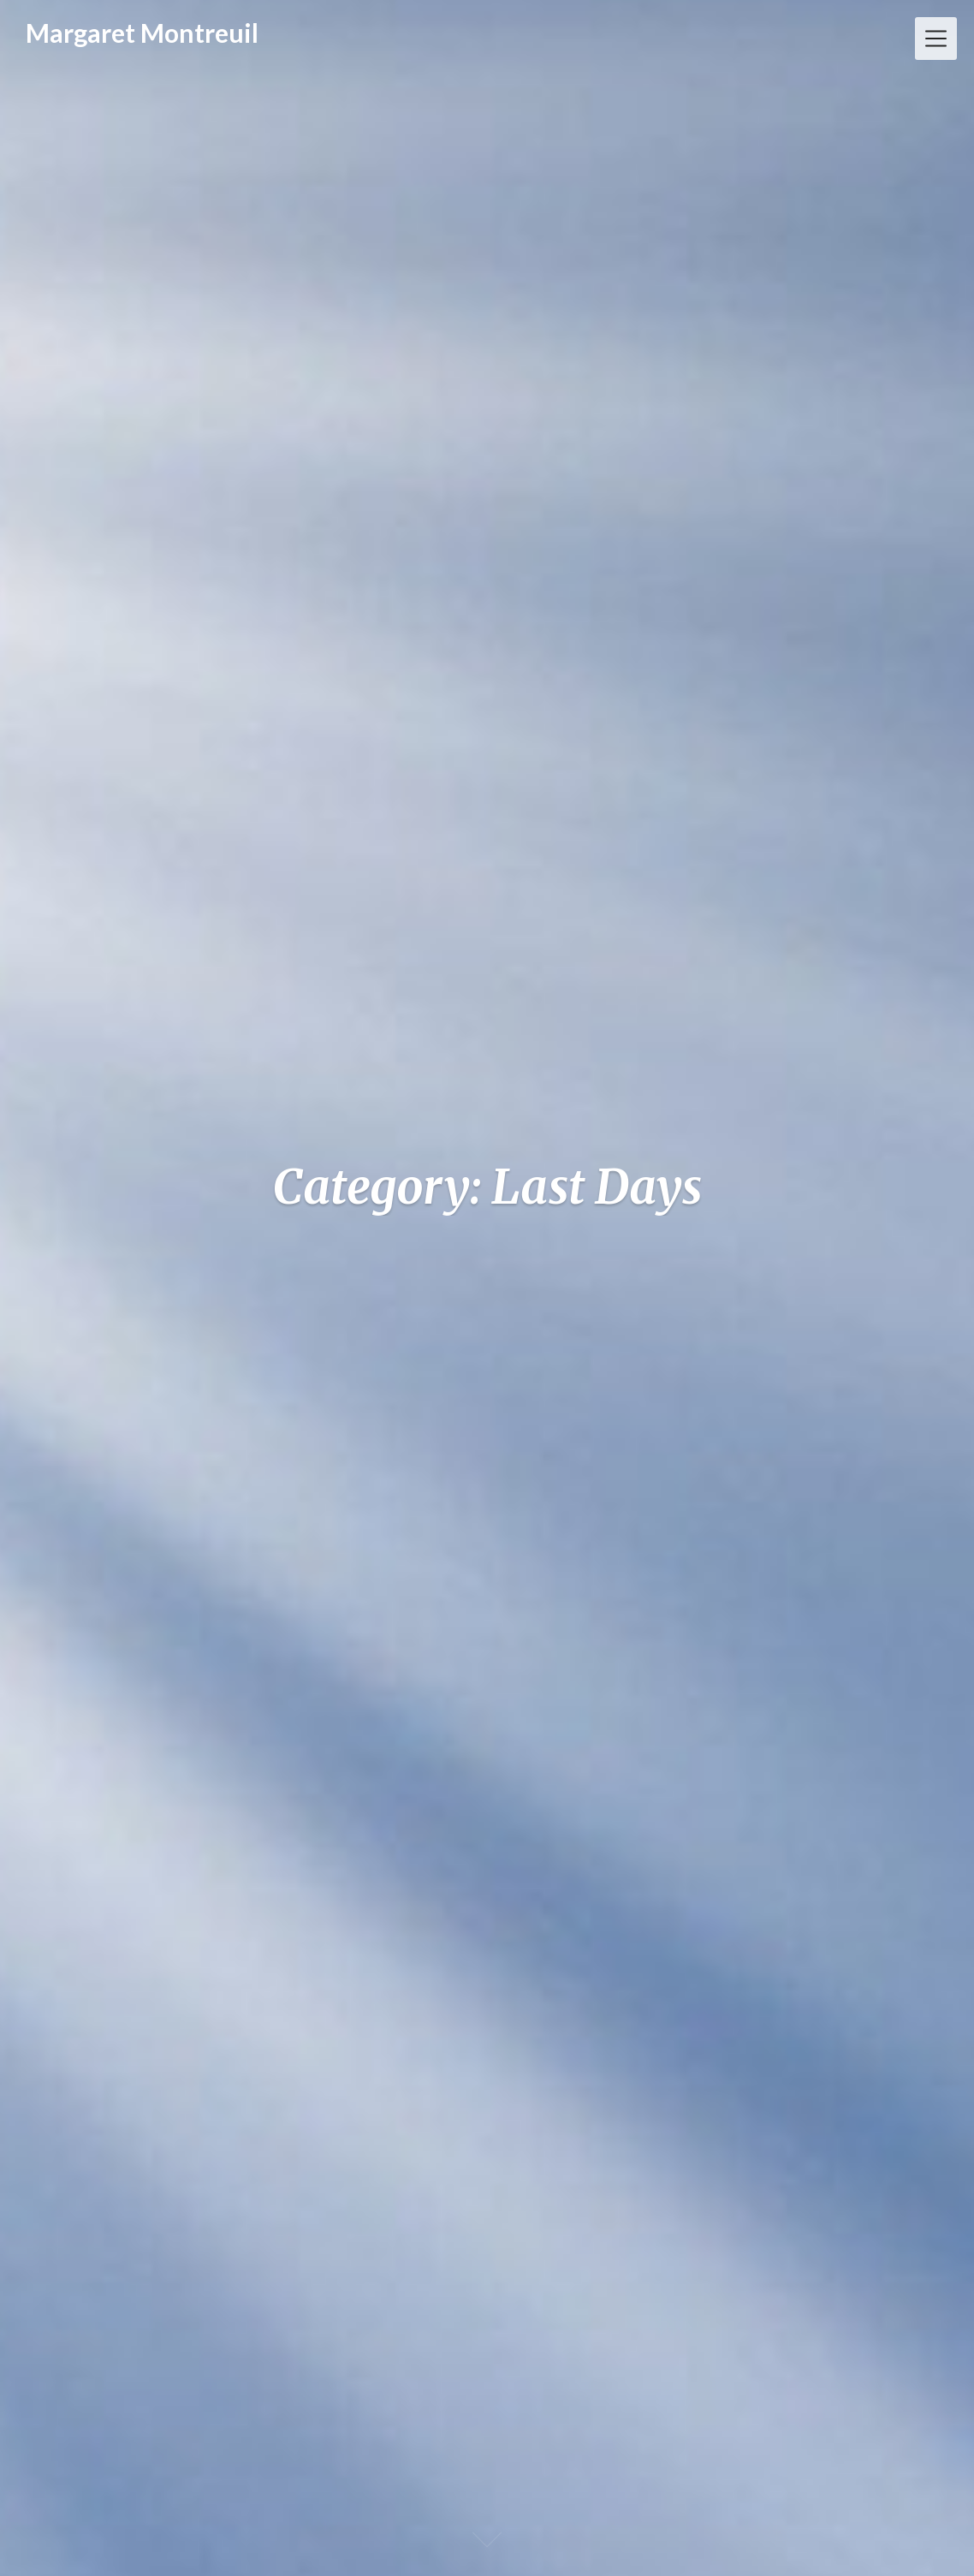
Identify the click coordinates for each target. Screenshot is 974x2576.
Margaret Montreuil (142, 32)
